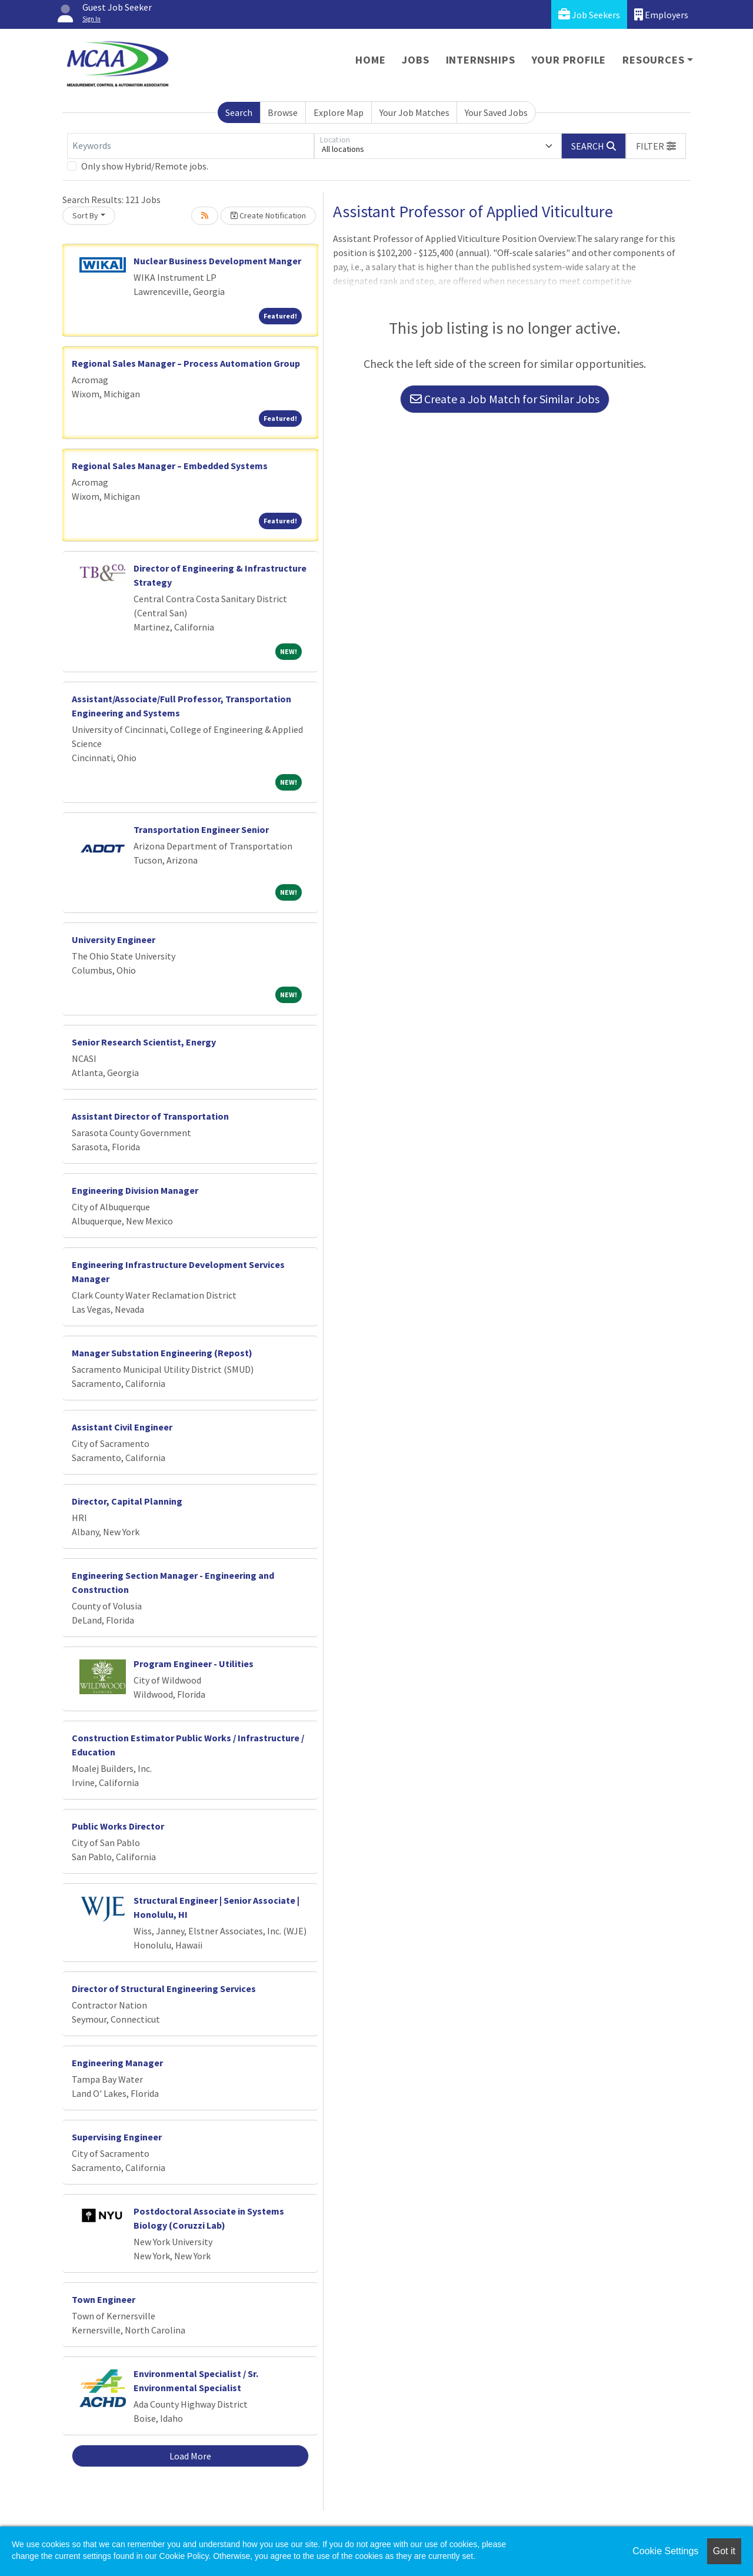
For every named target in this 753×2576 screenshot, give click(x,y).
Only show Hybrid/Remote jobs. (144, 166)
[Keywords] (190, 146)
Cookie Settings (665, 2551)
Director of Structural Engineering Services (164, 1988)
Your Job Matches (414, 112)
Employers (661, 14)
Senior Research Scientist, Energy (144, 1042)
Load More (190, 2456)
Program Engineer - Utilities (194, 1663)
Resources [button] (653, 60)
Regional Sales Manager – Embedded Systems (170, 466)
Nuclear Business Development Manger (217, 261)
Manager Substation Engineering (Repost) (162, 1353)
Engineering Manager (117, 2063)
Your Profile (569, 60)
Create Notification (268, 215)
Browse (283, 112)
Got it (724, 2551)
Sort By (85, 215)
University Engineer (113, 939)
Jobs (415, 60)
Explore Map (339, 112)
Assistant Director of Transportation (150, 1116)
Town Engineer (103, 2299)
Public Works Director (118, 1826)
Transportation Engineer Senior (201, 829)
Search (238, 112)
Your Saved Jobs (496, 112)
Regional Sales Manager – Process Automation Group (186, 363)
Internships (480, 60)
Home (370, 60)
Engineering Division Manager (135, 1190)
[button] (656, 146)
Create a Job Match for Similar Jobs (504, 398)
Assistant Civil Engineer (122, 1427)
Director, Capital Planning (127, 1501)
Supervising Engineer (117, 2137)
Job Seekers (589, 14)
